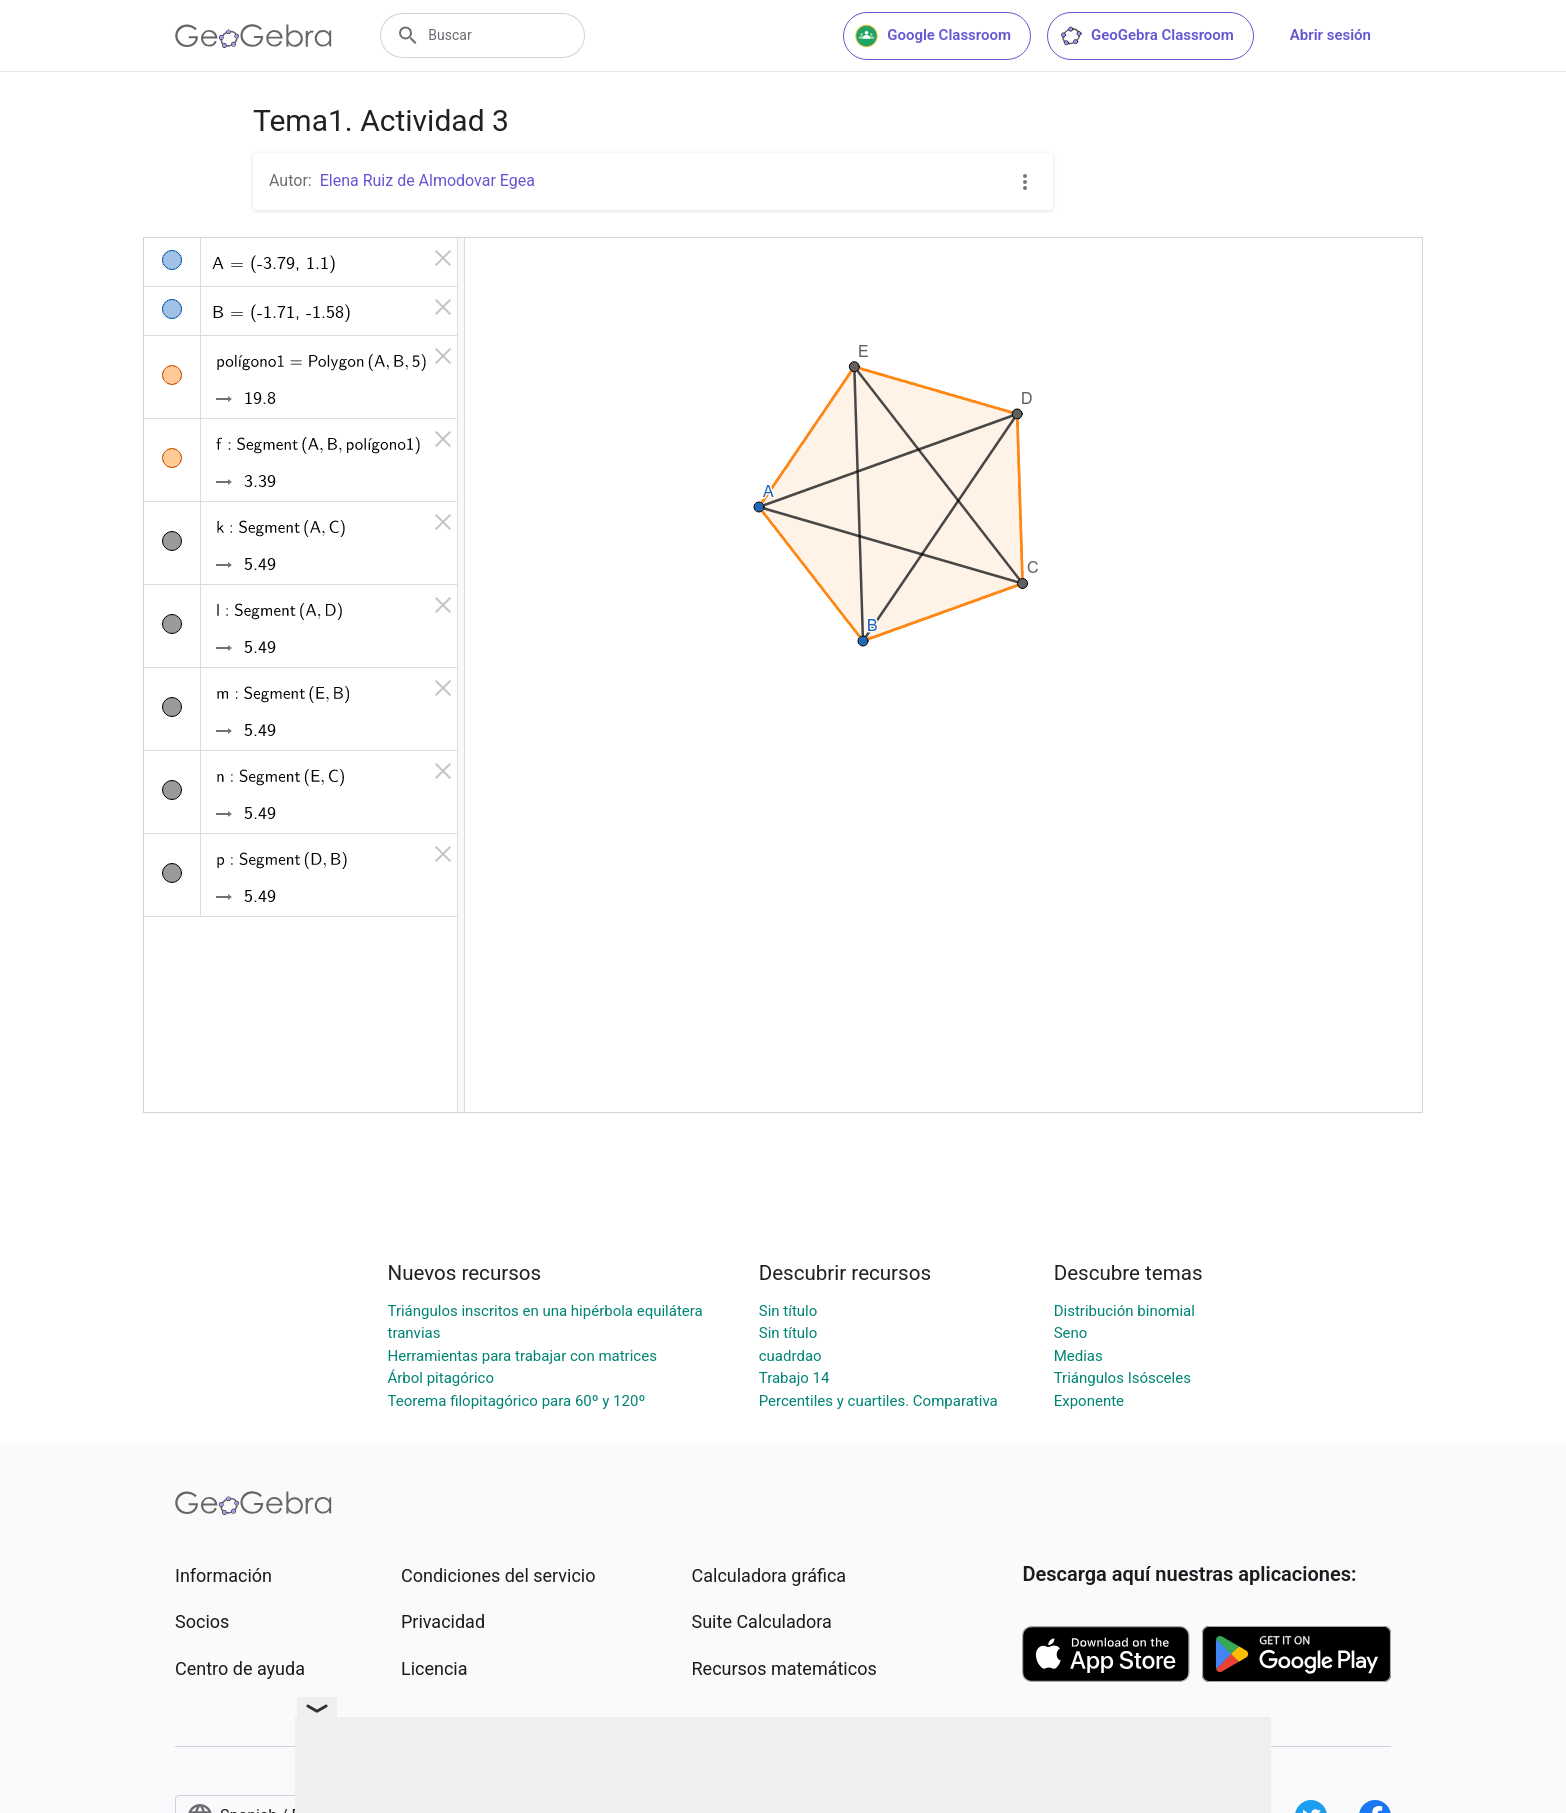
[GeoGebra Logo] (253, 36)
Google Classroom (933, 36)
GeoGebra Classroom (1146, 36)
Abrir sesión (1330, 35)
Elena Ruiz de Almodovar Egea (427, 180)
